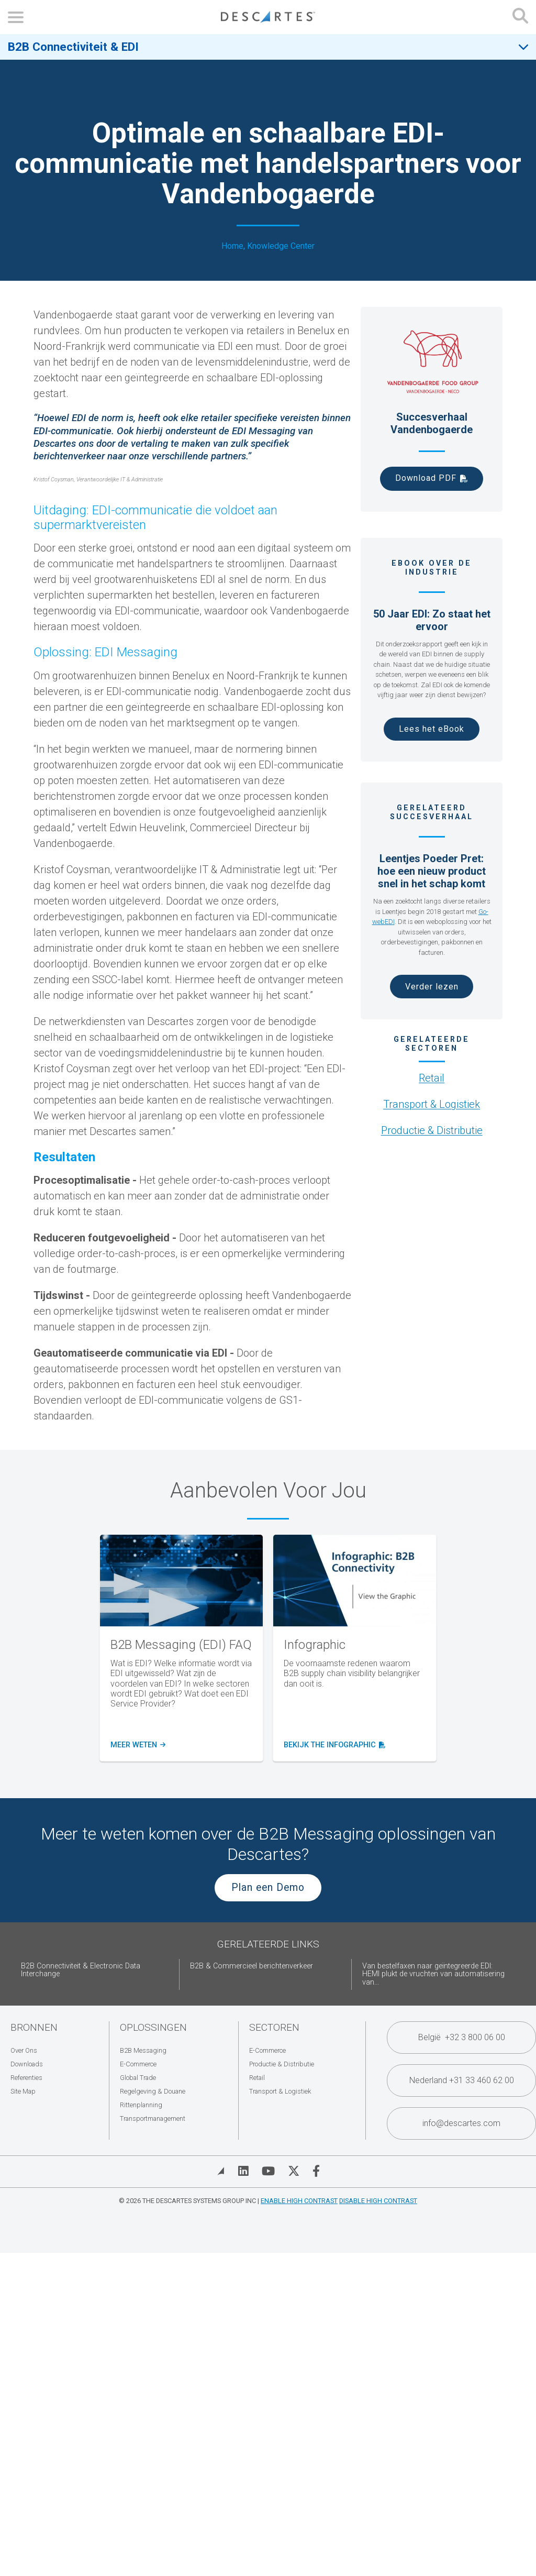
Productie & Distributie (432, 1130)
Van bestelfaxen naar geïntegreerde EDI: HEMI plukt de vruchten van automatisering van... (433, 1974)
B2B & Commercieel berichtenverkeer (251, 1966)
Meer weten (137, 1745)
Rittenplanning (141, 2105)
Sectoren (274, 2027)
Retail (431, 1078)
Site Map (23, 2091)
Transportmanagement (152, 2118)
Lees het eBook (431, 729)
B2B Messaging (143, 2050)
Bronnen (34, 2027)
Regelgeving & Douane (152, 2091)
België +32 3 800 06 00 (461, 2037)
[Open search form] (520, 17)
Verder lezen (432, 987)
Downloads (26, 2064)
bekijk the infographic (332, 1745)
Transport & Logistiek (431, 1104)
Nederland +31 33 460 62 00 (461, 2080)
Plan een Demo (268, 1887)
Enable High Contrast (299, 2201)
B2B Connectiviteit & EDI (73, 46)
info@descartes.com (461, 2123)
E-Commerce (138, 2064)
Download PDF (425, 478)
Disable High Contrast (378, 2201)
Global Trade (138, 2078)
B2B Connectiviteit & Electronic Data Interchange (80, 1970)
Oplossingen (153, 2027)
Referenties (26, 2078)
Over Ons (23, 2050)
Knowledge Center (281, 246)
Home (232, 246)
